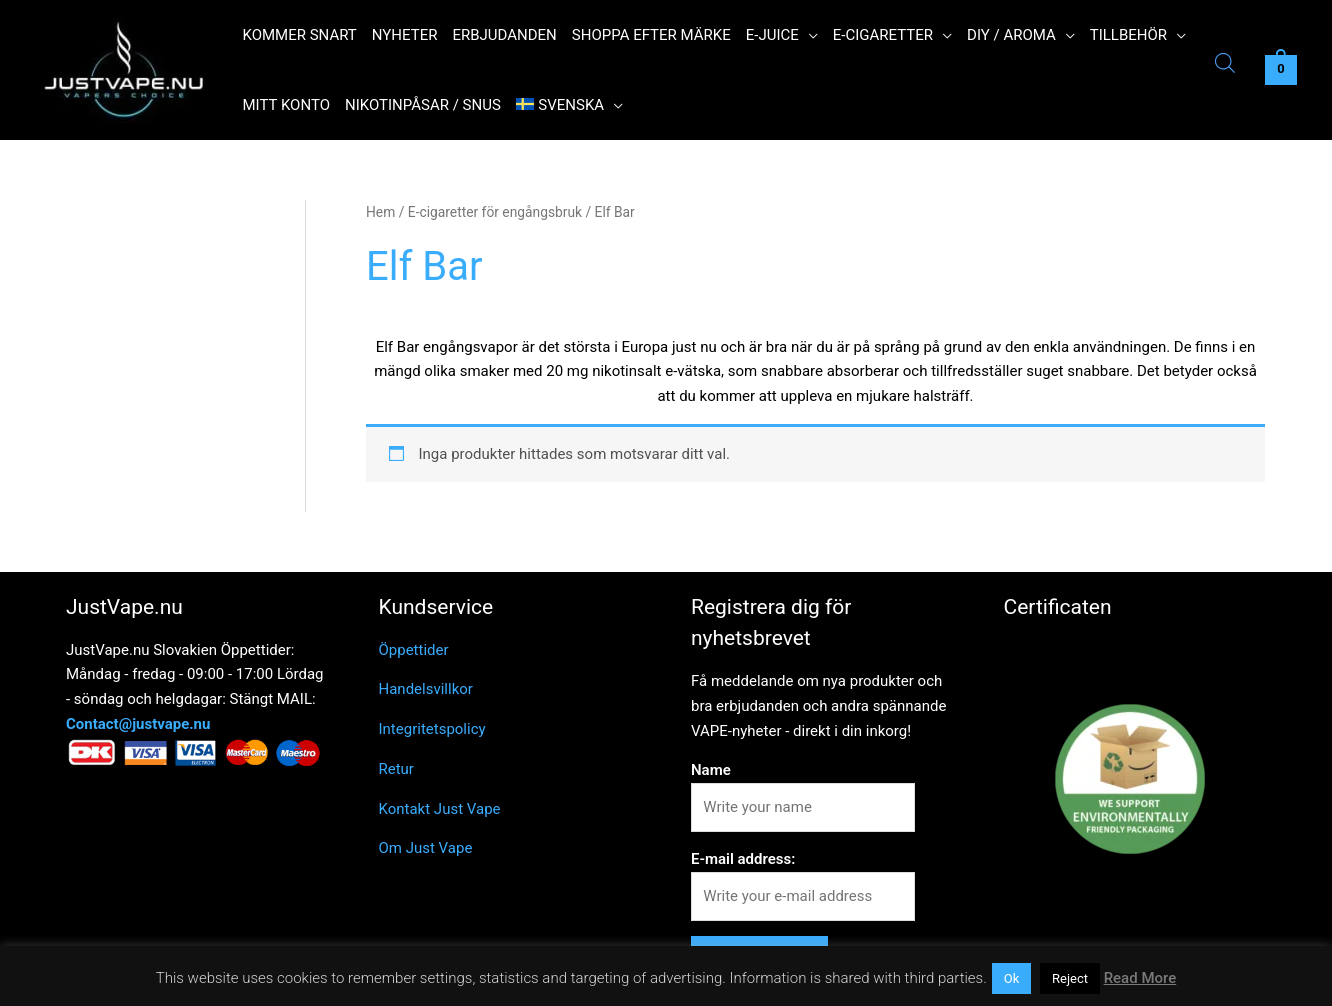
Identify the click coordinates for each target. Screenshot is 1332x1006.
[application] (808, 35)
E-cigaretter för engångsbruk (495, 212)
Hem (380, 212)
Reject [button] (1070, 978)
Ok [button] (1012, 978)
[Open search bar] (1225, 65)
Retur (396, 769)
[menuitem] (569, 105)
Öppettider (414, 650)
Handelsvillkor (426, 689)
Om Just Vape (426, 848)
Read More (1140, 978)
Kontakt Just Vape (440, 809)
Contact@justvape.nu (138, 724)
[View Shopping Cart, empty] (1281, 70)
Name (711, 770)
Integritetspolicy (432, 729)
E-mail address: (743, 859)
